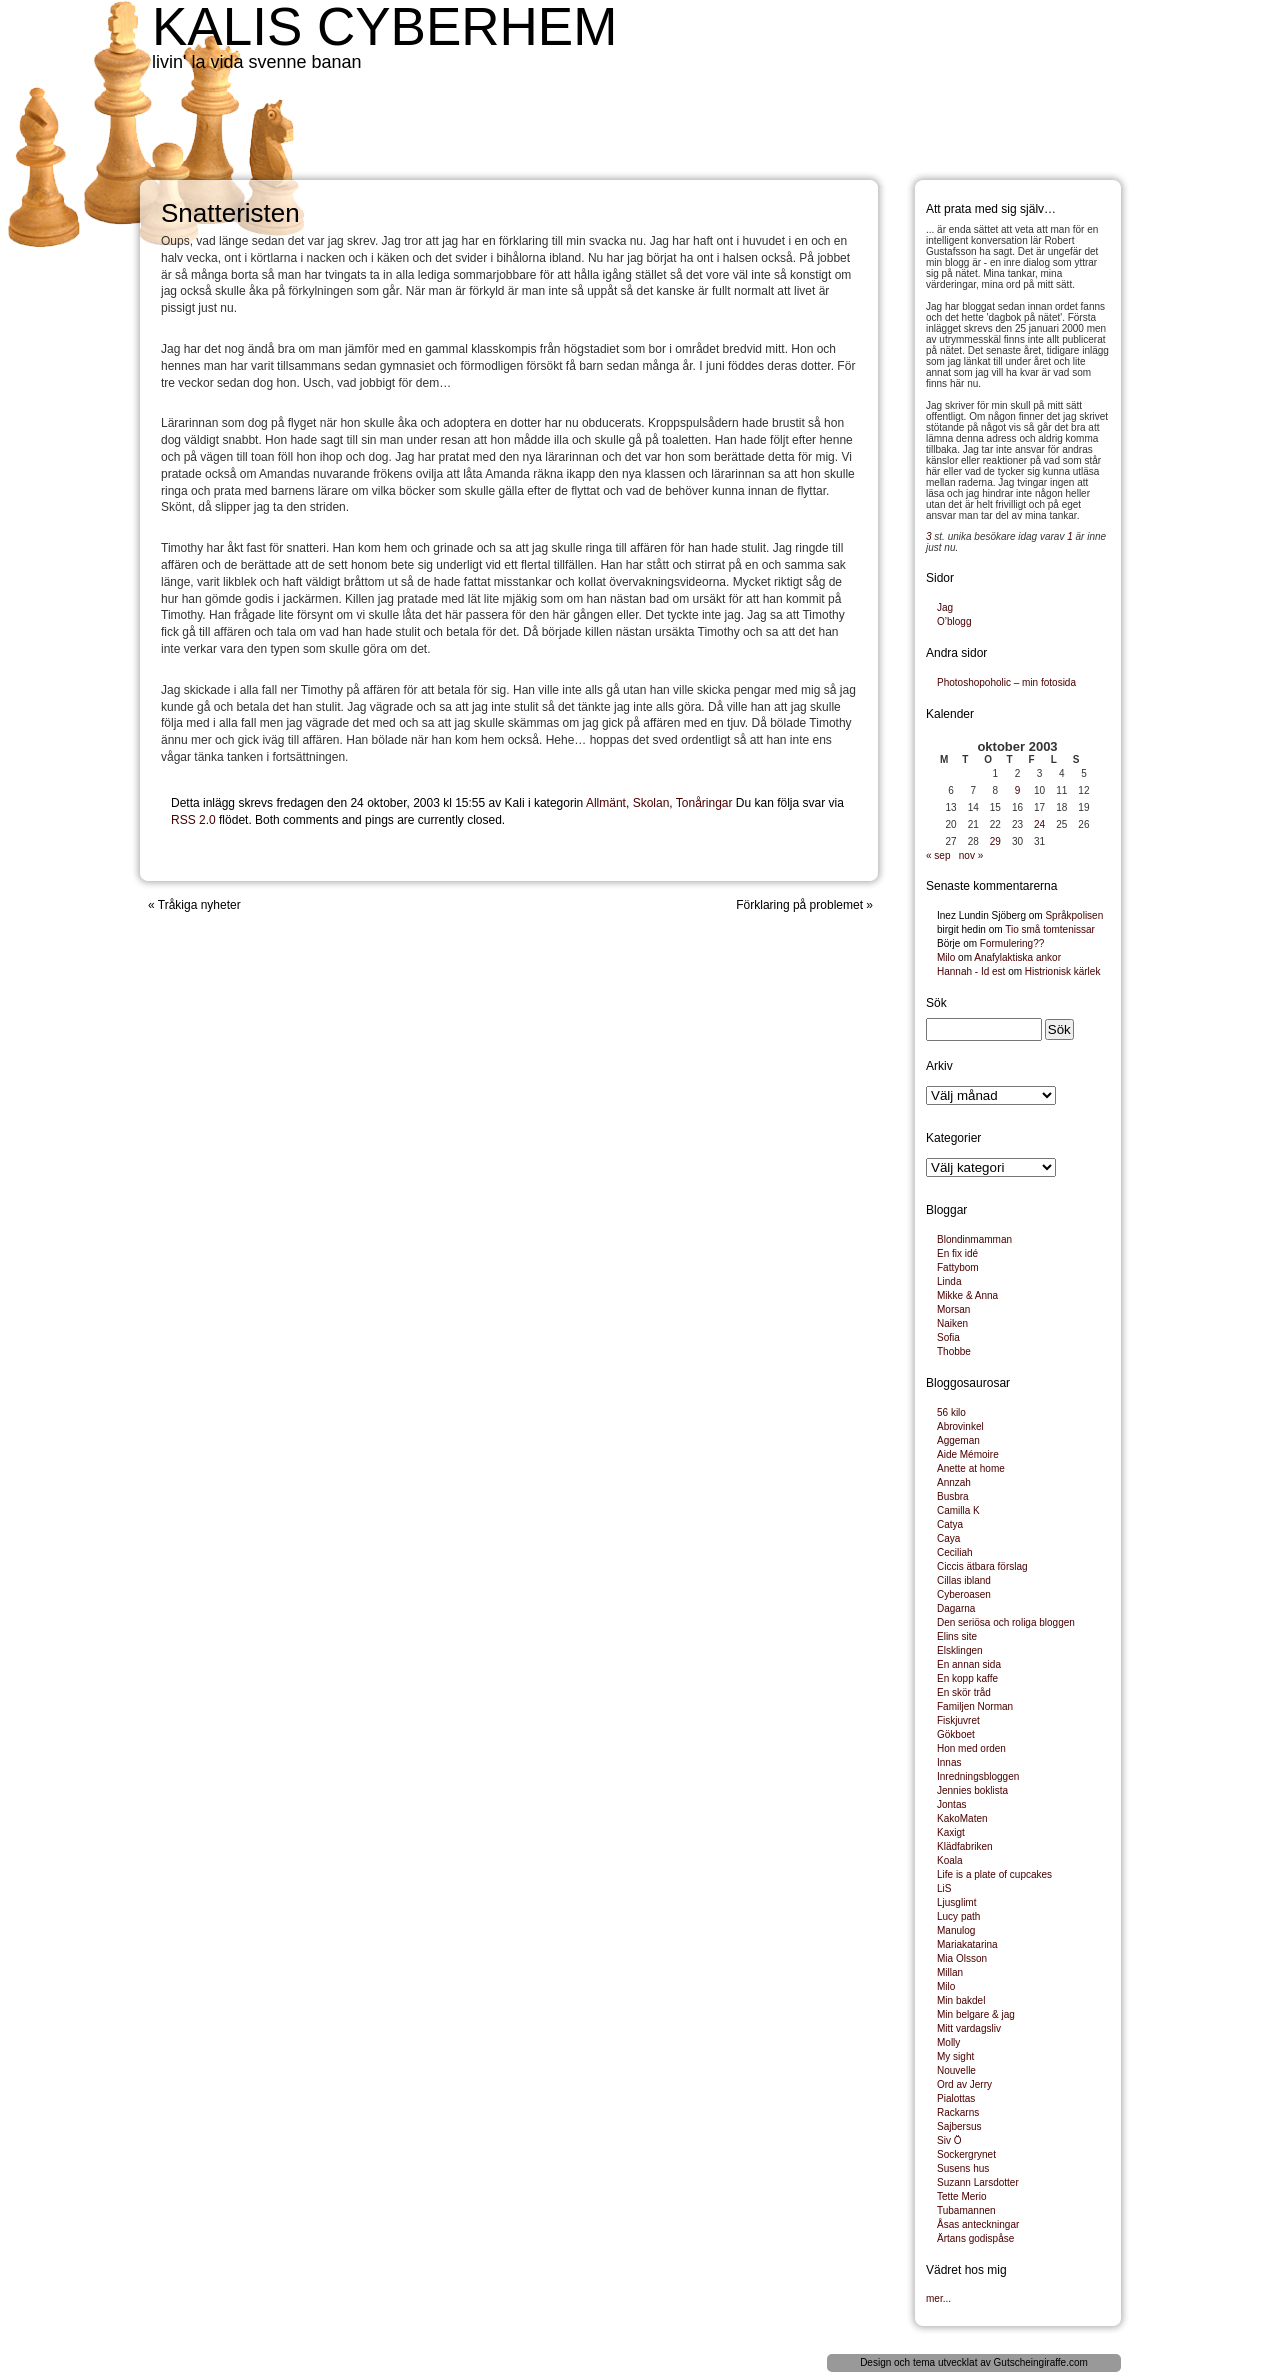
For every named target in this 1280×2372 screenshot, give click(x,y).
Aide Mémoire (968, 1454)
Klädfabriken (965, 1846)
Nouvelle (956, 2070)
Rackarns (958, 2112)
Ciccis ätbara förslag (982, 1566)
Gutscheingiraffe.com (1041, 2362)
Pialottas (956, 2098)
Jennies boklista (972, 1790)
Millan (950, 1972)
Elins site (957, 1636)
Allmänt (606, 803)
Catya (950, 1524)
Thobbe (954, 1351)
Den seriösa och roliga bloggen (1006, 1622)
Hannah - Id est (971, 971)
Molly (948, 2042)
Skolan (651, 803)
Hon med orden (971, 1748)
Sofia (948, 1337)
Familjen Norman (975, 1706)
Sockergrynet (966, 2154)
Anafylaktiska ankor (1017, 957)
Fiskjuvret (958, 1720)
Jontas (951, 1804)
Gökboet (956, 1734)
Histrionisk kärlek (1063, 971)
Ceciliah (955, 1552)
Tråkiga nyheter (199, 905)
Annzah (954, 1482)
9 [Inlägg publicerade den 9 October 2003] (1018, 790)
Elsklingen (960, 1650)
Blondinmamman (974, 1239)
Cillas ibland (964, 1580)
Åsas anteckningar (978, 2224)
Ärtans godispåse (975, 2238)
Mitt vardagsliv (969, 2028)
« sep (938, 855)
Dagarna (956, 1608)
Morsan (953, 1309)
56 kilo (951, 1412)
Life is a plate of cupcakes (994, 1874)
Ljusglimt (956, 1902)
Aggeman (958, 1440)
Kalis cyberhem (384, 26)
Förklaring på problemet (799, 905)
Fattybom (958, 1267)
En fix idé (957, 1253)
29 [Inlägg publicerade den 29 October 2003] (995, 841)
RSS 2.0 (193, 820)
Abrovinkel (960, 1426)
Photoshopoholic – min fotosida (1006, 682)
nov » (971, 855)
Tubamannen (966, 2210)
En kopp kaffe (967, 1678)
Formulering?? (1012, 943)
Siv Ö (949, 2140)
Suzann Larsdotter (978, 2182)
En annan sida (969, 1664)
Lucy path (958, 1916)
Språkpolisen (1074, 915)
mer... (938, 2298)
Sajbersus (959, 2126)
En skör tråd (964, 1692)
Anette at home (971, 1468)
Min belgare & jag (976, 2014)
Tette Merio (961, 2196)
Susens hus (963, 2168)
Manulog (956, 1930)
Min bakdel (961, 2000)
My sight (955, 2056)
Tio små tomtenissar (1050, 929)
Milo (946, 957)
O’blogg (954, 621)
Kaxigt (951, 1832)
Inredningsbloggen (978, 1776)
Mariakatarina (967, 1944)
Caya (948, 1538)
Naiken (952, 1323)
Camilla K (958, 1510)
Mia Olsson (962, 1958)
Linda (949, 1281)
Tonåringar (704, 803)
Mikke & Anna (967, 1295)
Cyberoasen (964, 1594)
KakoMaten (962, 1818)
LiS (944, 1888)
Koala (950, 1860)
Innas (949, 1762)
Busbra (953, 1496)
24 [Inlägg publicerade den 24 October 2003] (1039, 824)
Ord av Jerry (964, 2084)
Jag (945, 607)
